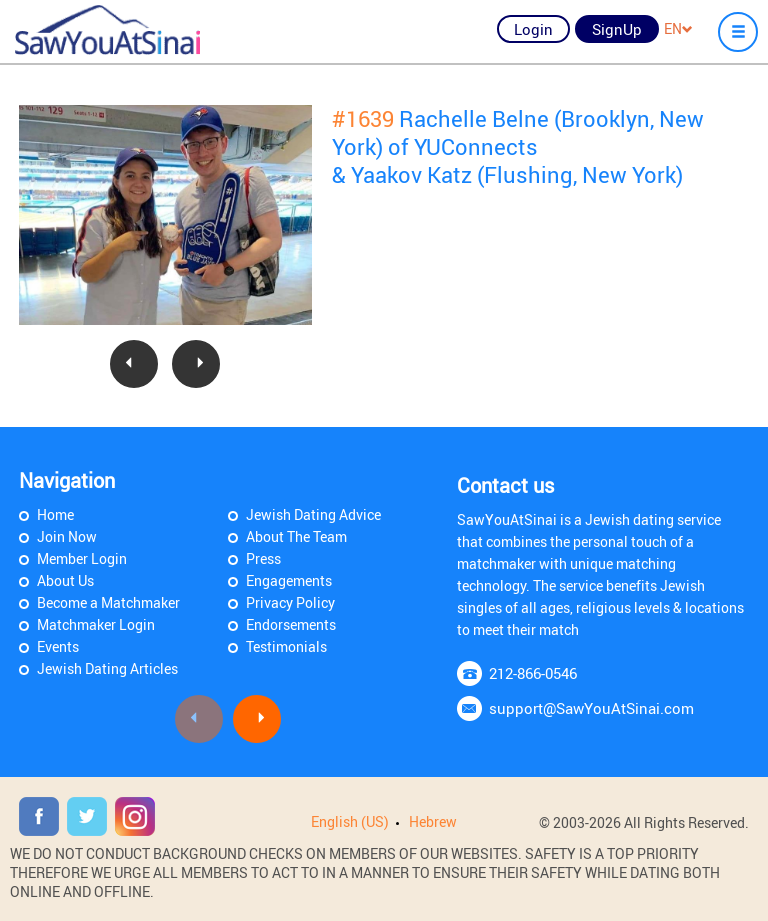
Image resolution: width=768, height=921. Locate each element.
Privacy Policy (290, 602)
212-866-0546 (533, 673)
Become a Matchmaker (108, 602)
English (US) (350, 821)
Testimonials (286, 646)
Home (55, 514)
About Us (65, 580)
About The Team (296, 536)
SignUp (617, 29)
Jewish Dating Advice (313, 514)
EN (678, 28)
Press (263, 558)
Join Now (67, 536)
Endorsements (291, 624)
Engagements (289, 580)
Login (533, 29)
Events (58, 646)
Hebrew (433, 821)
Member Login (82, 558)
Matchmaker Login (96, 624)
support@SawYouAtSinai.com (591, 708)
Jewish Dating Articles (107, 668)
